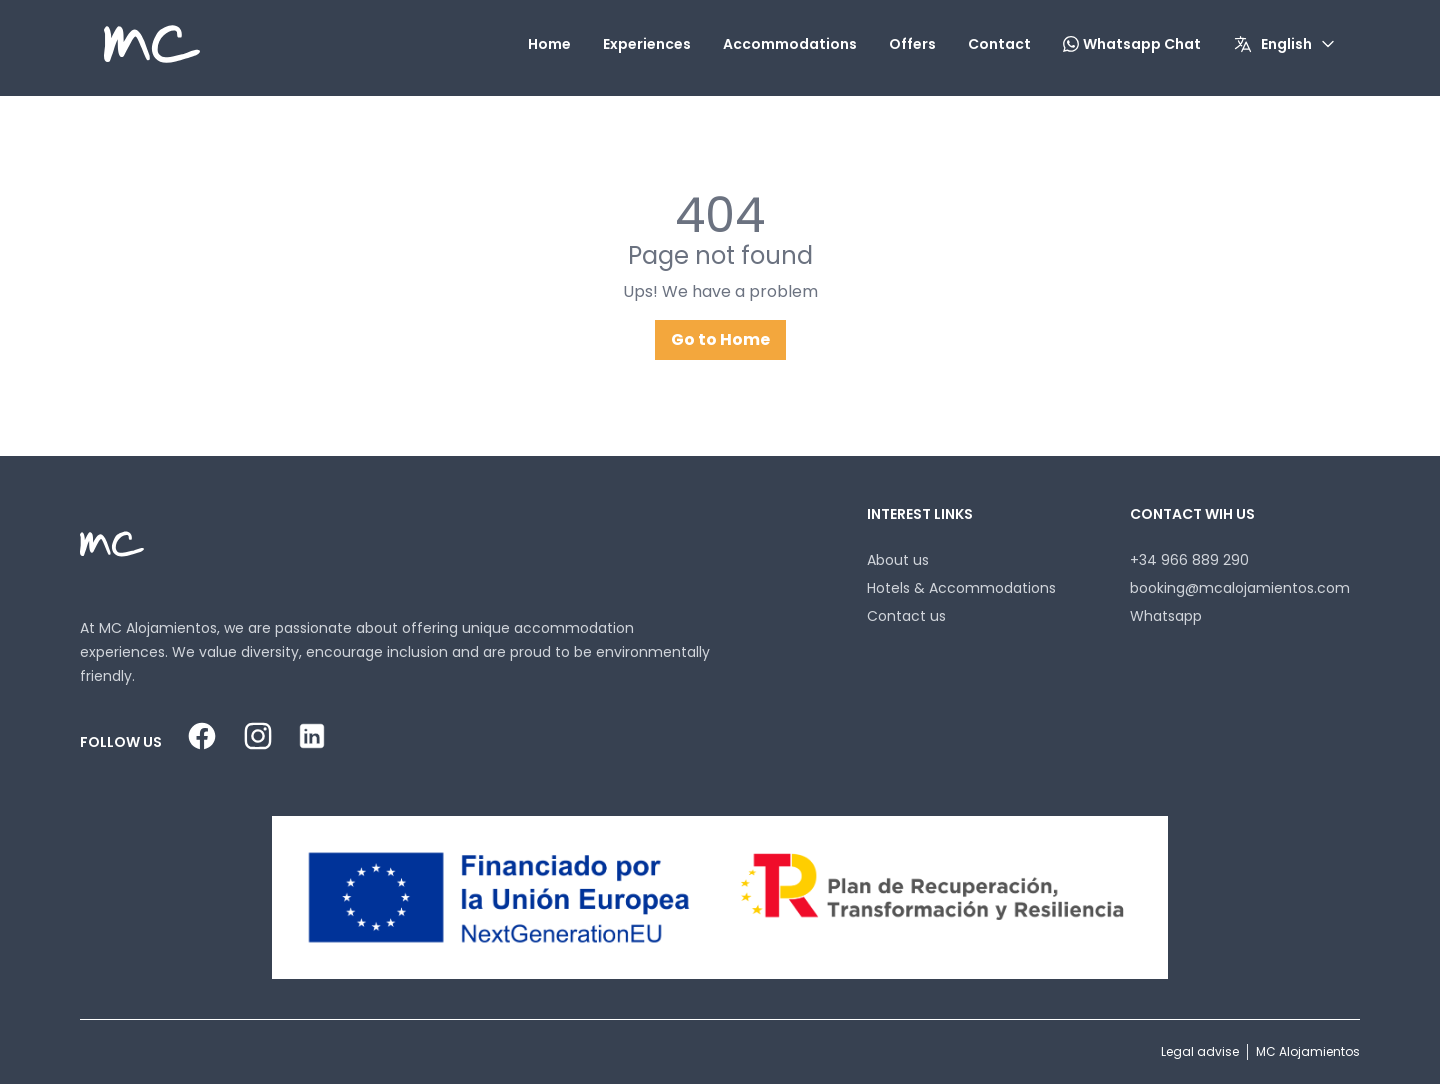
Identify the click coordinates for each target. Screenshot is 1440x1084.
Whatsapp (1166, 616)
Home (549, 44)
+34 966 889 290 (1189, 560)
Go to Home (720, 339)
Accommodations (790, 44)
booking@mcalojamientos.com (1240, 588)
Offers (912, 44)
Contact (999, 44)
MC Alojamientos (1308, 1051)
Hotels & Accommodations (961, 588)
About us (898, 560)
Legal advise (1200, 1051)
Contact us (906, 616)
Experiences (647, 44)
